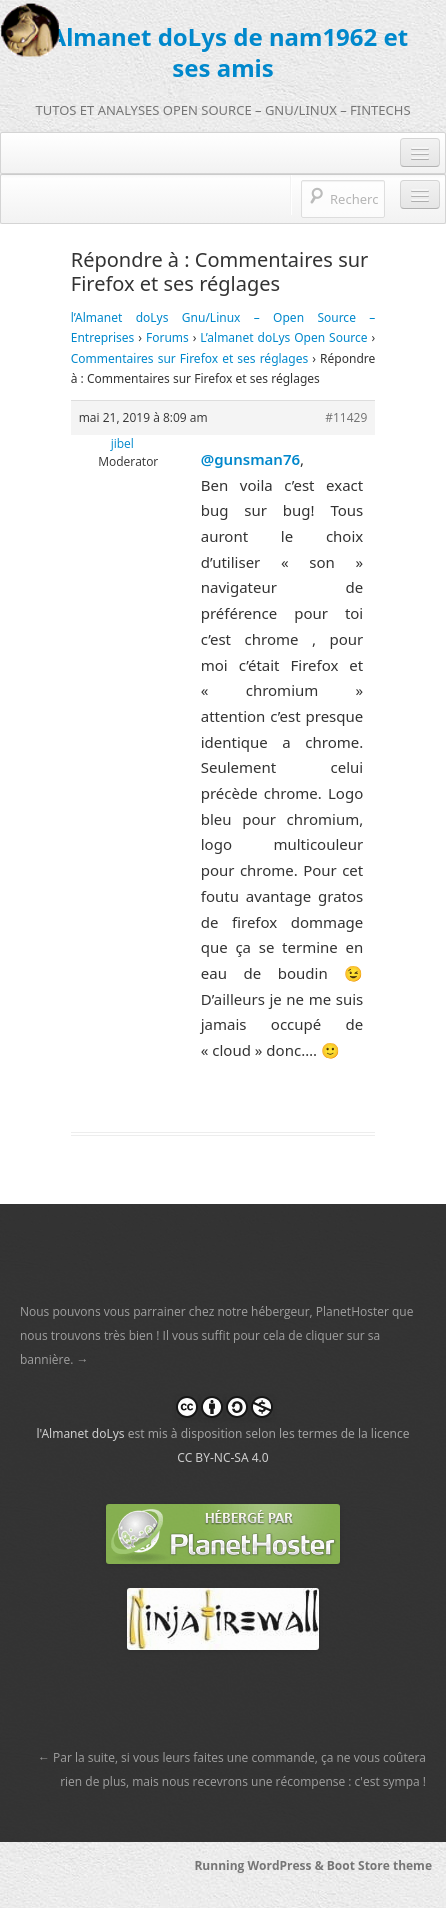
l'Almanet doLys (80, 1433)
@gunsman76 (250, 459)
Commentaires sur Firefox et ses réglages (190, 358)
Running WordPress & (260, 1865)
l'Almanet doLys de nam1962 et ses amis (223, 52)
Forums (167, 337)
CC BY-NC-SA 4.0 (222, 1457)
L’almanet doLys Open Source (283, 337)
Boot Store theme (379, 1865)
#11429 (346, 417)
